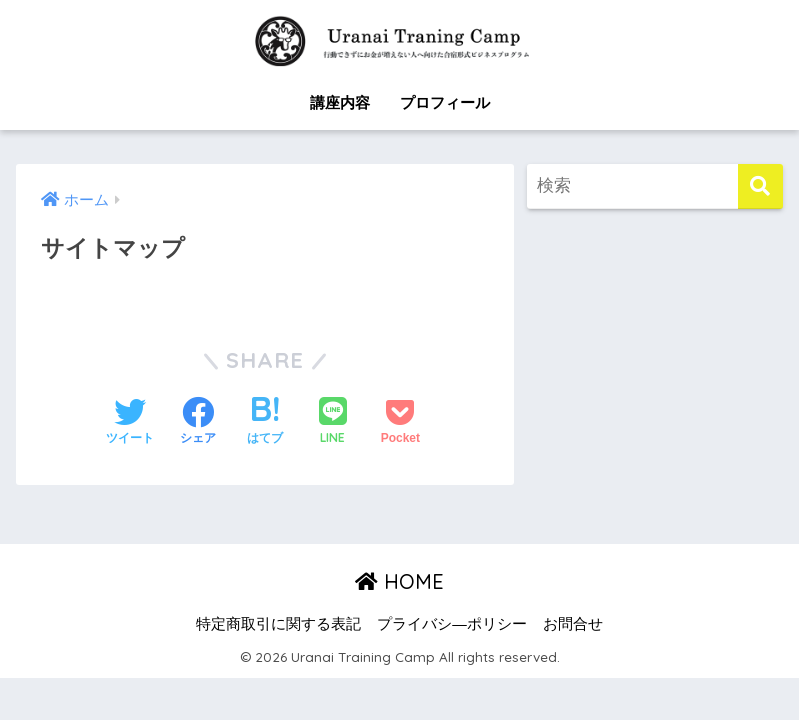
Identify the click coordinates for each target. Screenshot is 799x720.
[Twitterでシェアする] (130, 423)
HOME (399, 581)
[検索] (760, 186)
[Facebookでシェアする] (198, 423)
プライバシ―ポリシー (452, 624)
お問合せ (573, 624)
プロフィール (445, 102)
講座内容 (340, 102)
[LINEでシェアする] (333, 422)
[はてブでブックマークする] (265, 423)
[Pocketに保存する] (400, 423)
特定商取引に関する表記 (278, 624)
